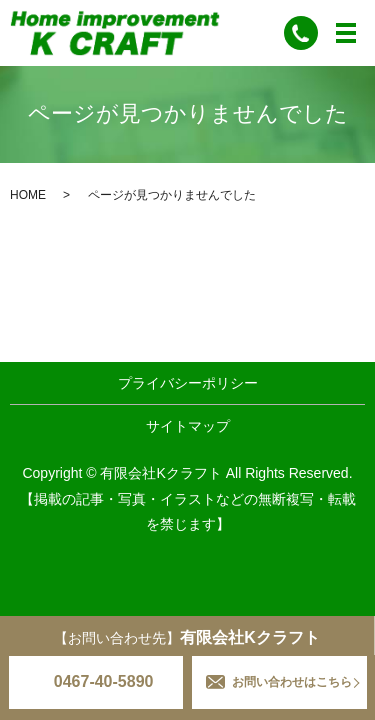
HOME (28, 195)
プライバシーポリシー (188, 383)
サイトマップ (188, 426)
